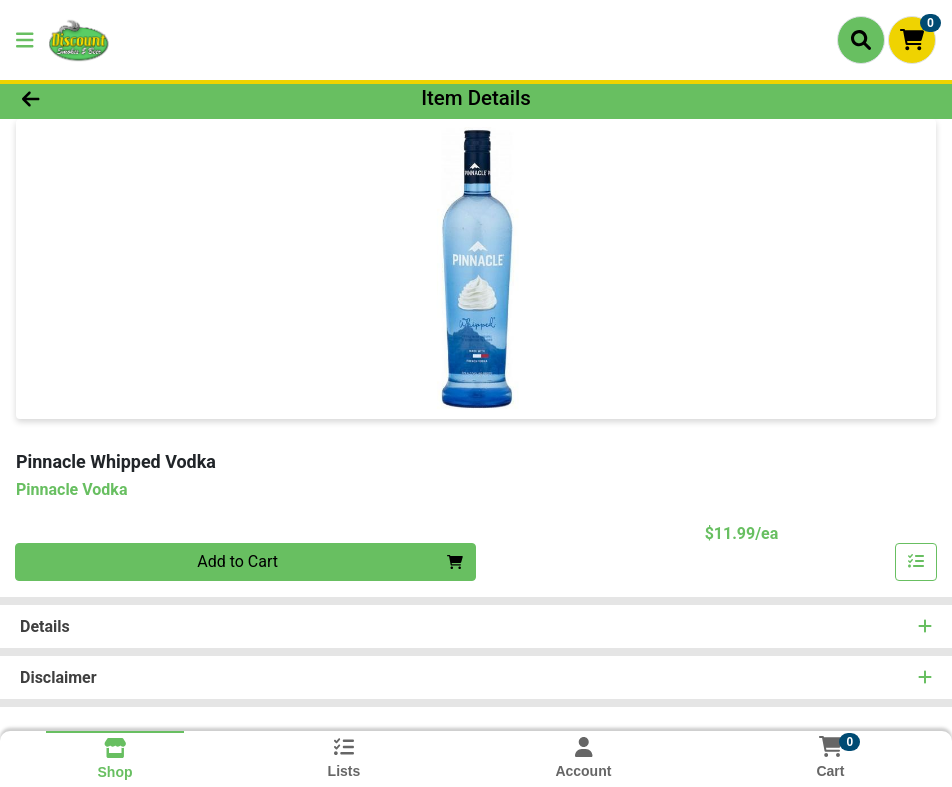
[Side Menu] (25, 40)
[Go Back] (131, 98)
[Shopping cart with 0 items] (912, 40)
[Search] (861, 40)
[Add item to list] (916, 562)
